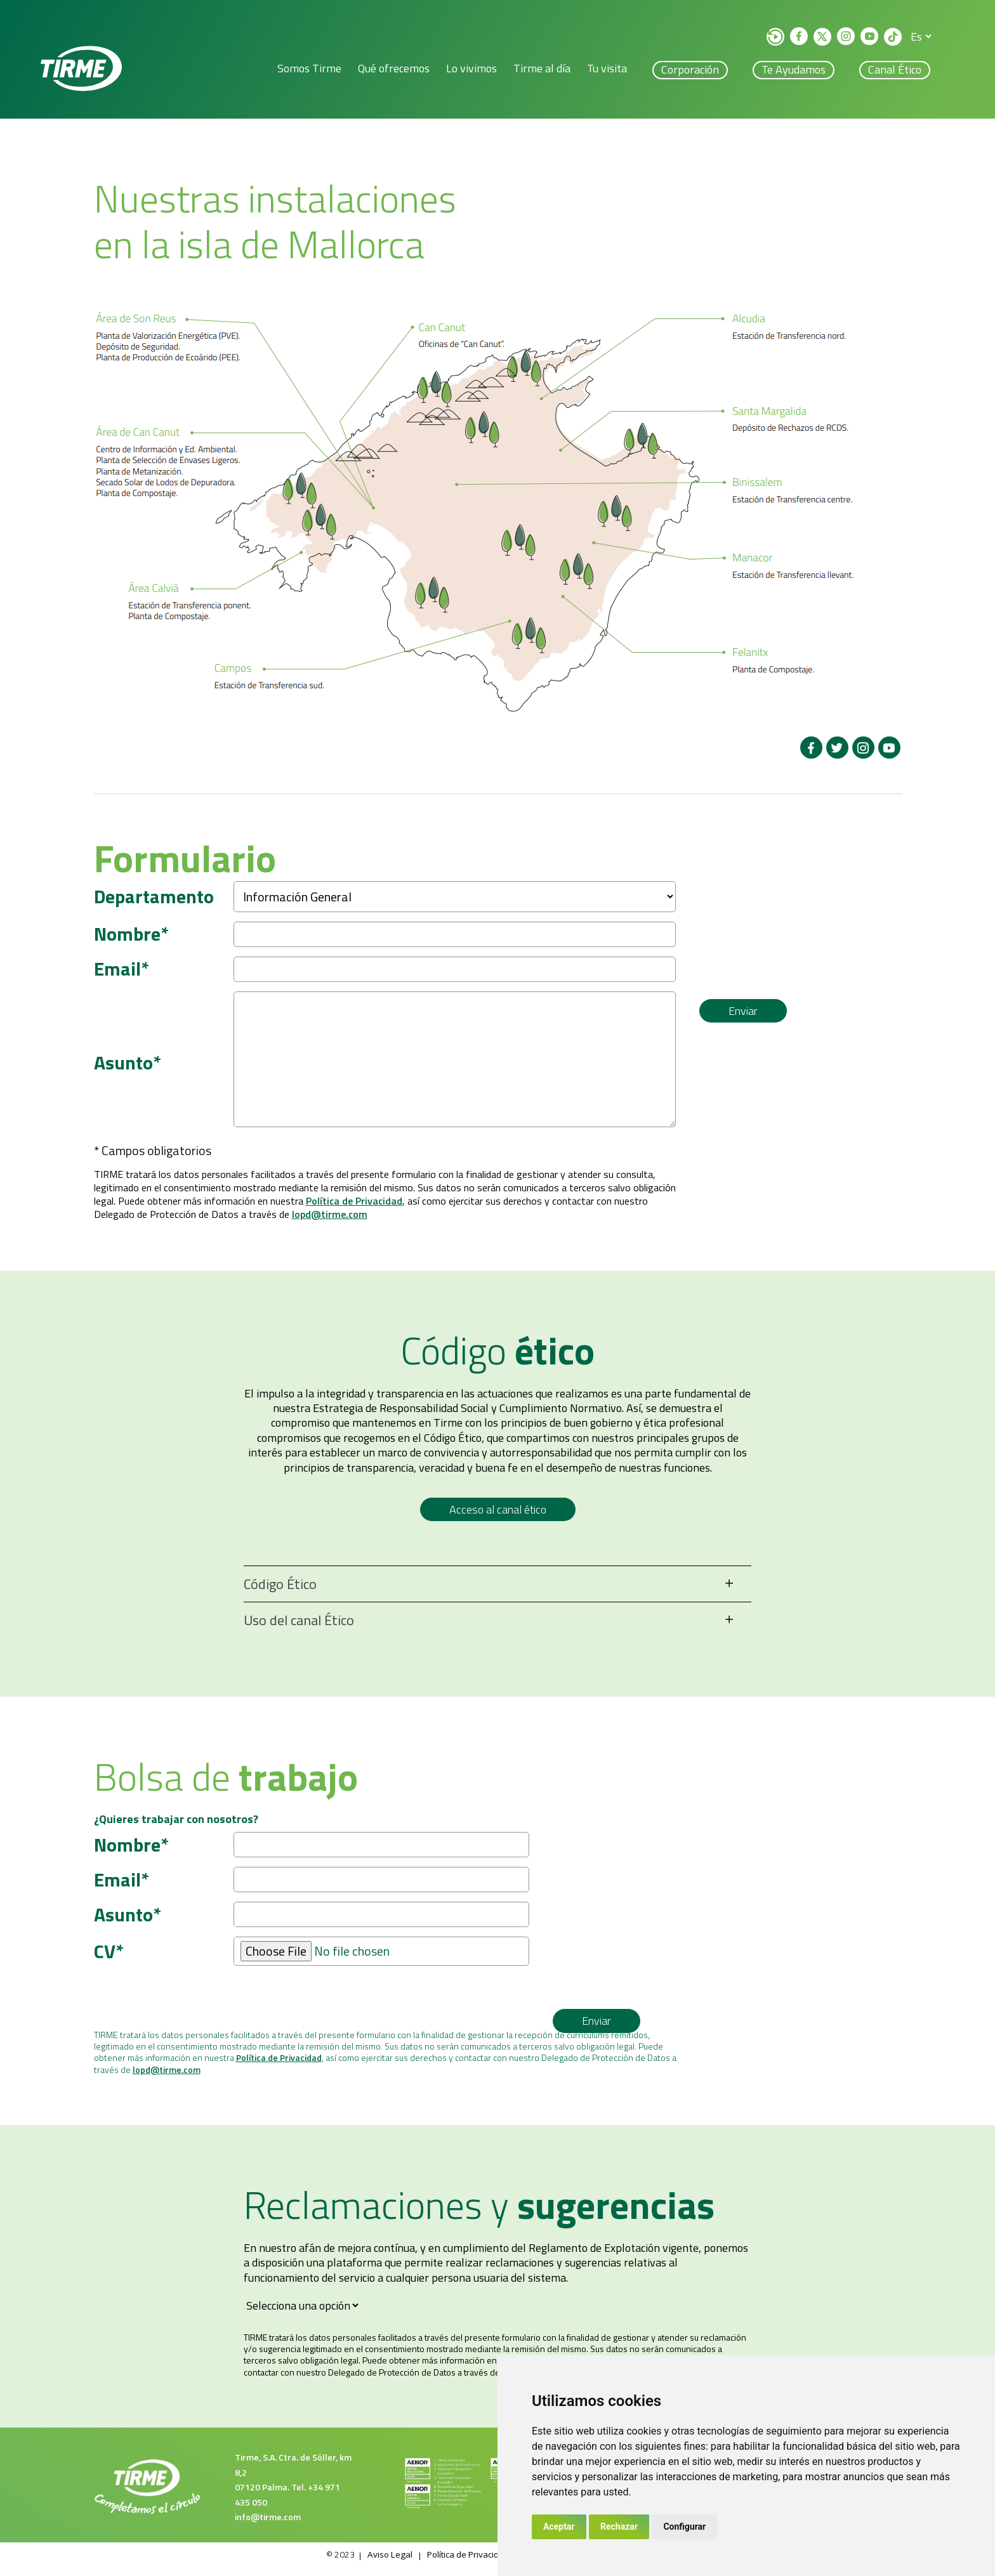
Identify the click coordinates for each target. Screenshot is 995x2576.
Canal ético (894, 70)
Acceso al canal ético (497, 1518)
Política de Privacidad (354, 1210)
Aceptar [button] (559, 2526)
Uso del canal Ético (299, 1629)
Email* (121, 972)
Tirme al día (541, 70)
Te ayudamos (793, 70)
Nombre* (131, 937)
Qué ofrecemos (394, 70)
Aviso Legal (383, 2564)
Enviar (743, 1019)
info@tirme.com (268, 2526)
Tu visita (607, 70)
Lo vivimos (471, 70)
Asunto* (127, 1068)
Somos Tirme (309, 70)
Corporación (690, 70)
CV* (109, 1961)
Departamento (154, 899)
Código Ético (280, 1593)
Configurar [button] (684, 2526)
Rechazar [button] (619, 2526)
